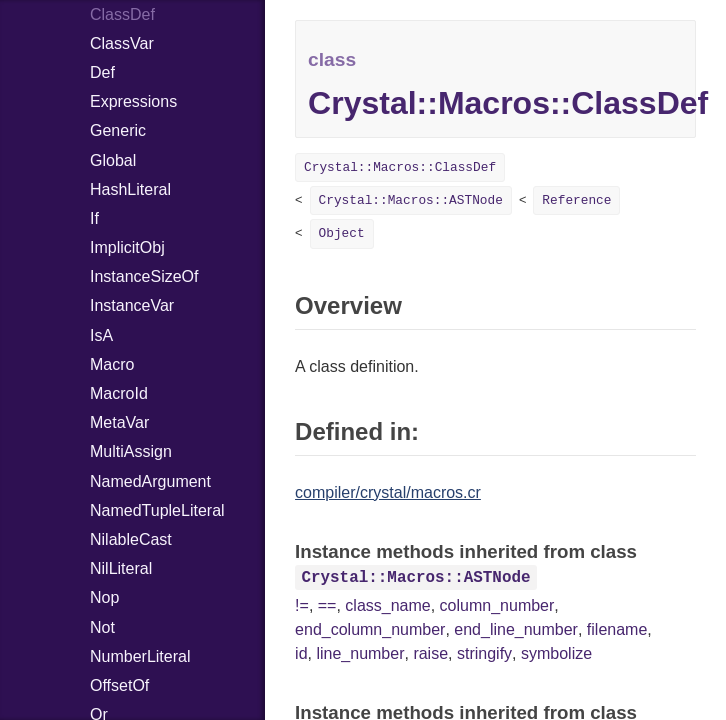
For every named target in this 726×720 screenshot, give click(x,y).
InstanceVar (132, 305)
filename (617, 629)
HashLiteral (130, 189)
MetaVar (119, 422)
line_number (360, 653)
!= (302, 605)
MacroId (119, 393)
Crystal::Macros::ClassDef (400, 167)
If (94, 218)
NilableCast (131, 539)
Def (102, 72)
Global (113, 160)
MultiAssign (131, 451)
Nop (104, 597)
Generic (118, 130)
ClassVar (122, 43)
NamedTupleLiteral (157, 510)
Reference (576, 200)
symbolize (556, 653)
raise (430, 653)
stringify (484, 653)
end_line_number (516, 629)
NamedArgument (150, 481)
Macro (112, 364)
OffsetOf (119, 685)
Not (102, 627)
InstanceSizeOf (144, 276)
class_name (387, 605)
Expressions (133, 101)
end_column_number (370, 629)
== (327, 605)
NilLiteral (121, 568)
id (301, 653)
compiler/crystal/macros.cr (388, 492)
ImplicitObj (127, 247)
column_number (497, 605)
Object (342, 233)
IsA (101, 335)
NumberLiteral (140, 656)
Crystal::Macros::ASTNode (411, 200)
